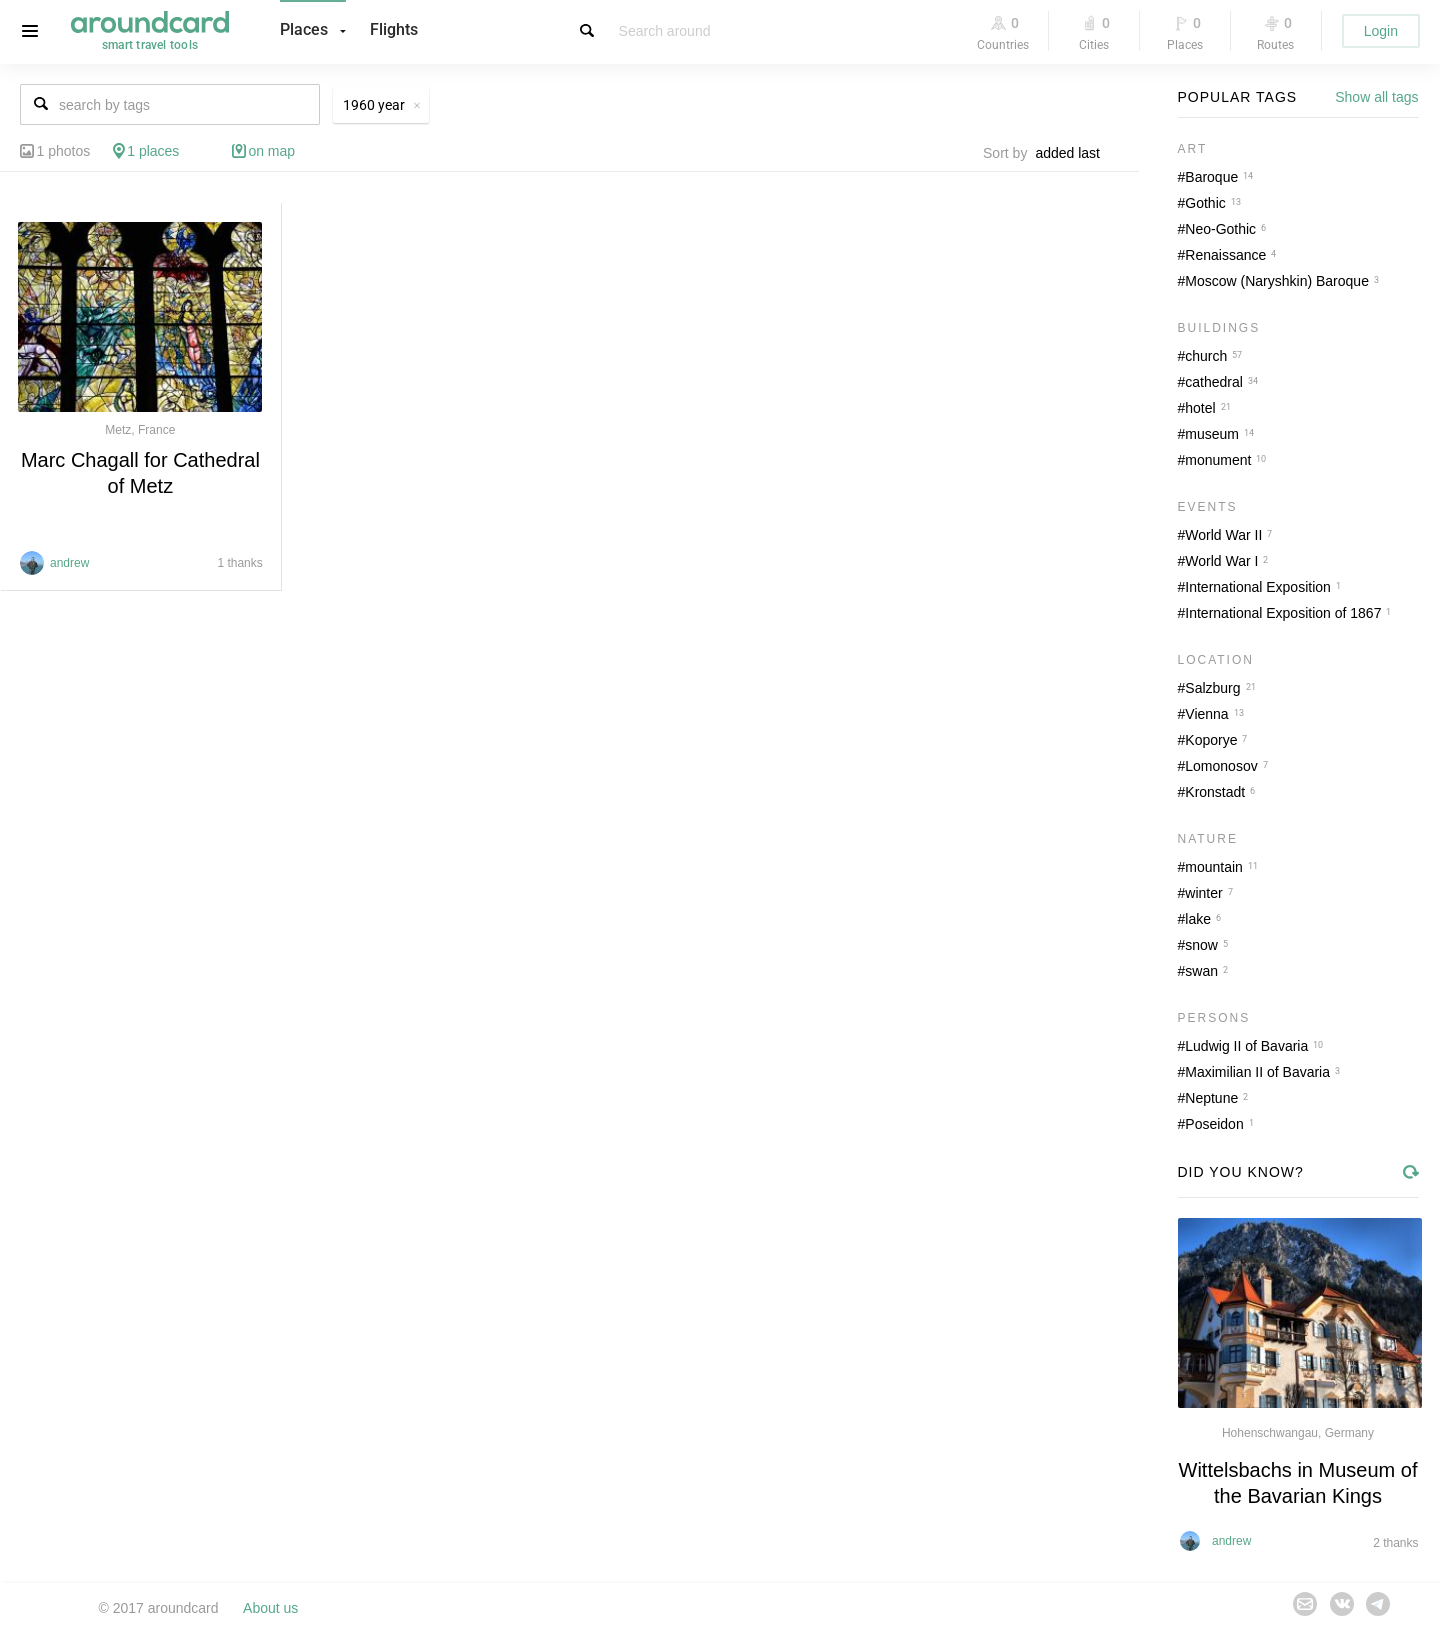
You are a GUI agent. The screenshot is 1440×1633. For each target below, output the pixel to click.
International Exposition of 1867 (1283, 613)
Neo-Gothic (1220, 229)
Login (1381, 31)
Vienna (1206, 714)
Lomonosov (1221, 766)
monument (1218, 460)
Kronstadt (1215, 792)
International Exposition (1258, 587)
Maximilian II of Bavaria (1257, 1072)
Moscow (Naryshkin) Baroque (1277, 281)
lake (1198, 919)
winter (1203, 893)
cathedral (1214, 382)
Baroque (1211, 177)
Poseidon (1214, 1124)
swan (1201, 971)
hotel (1200, 408)
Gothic (1205, 203)
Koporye (1211, 740)
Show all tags (1376, 97)
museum (1212, 434)
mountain (1214, 867)
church (1206, 356)
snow (1201, 945)
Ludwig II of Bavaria (1246, 1046)
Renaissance (1225, 255)
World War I (1221, 561)
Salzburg (1212, 688)
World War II (1223, 535)
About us (270, 1608)
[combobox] (1073, 153)
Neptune (1211, 1098)
